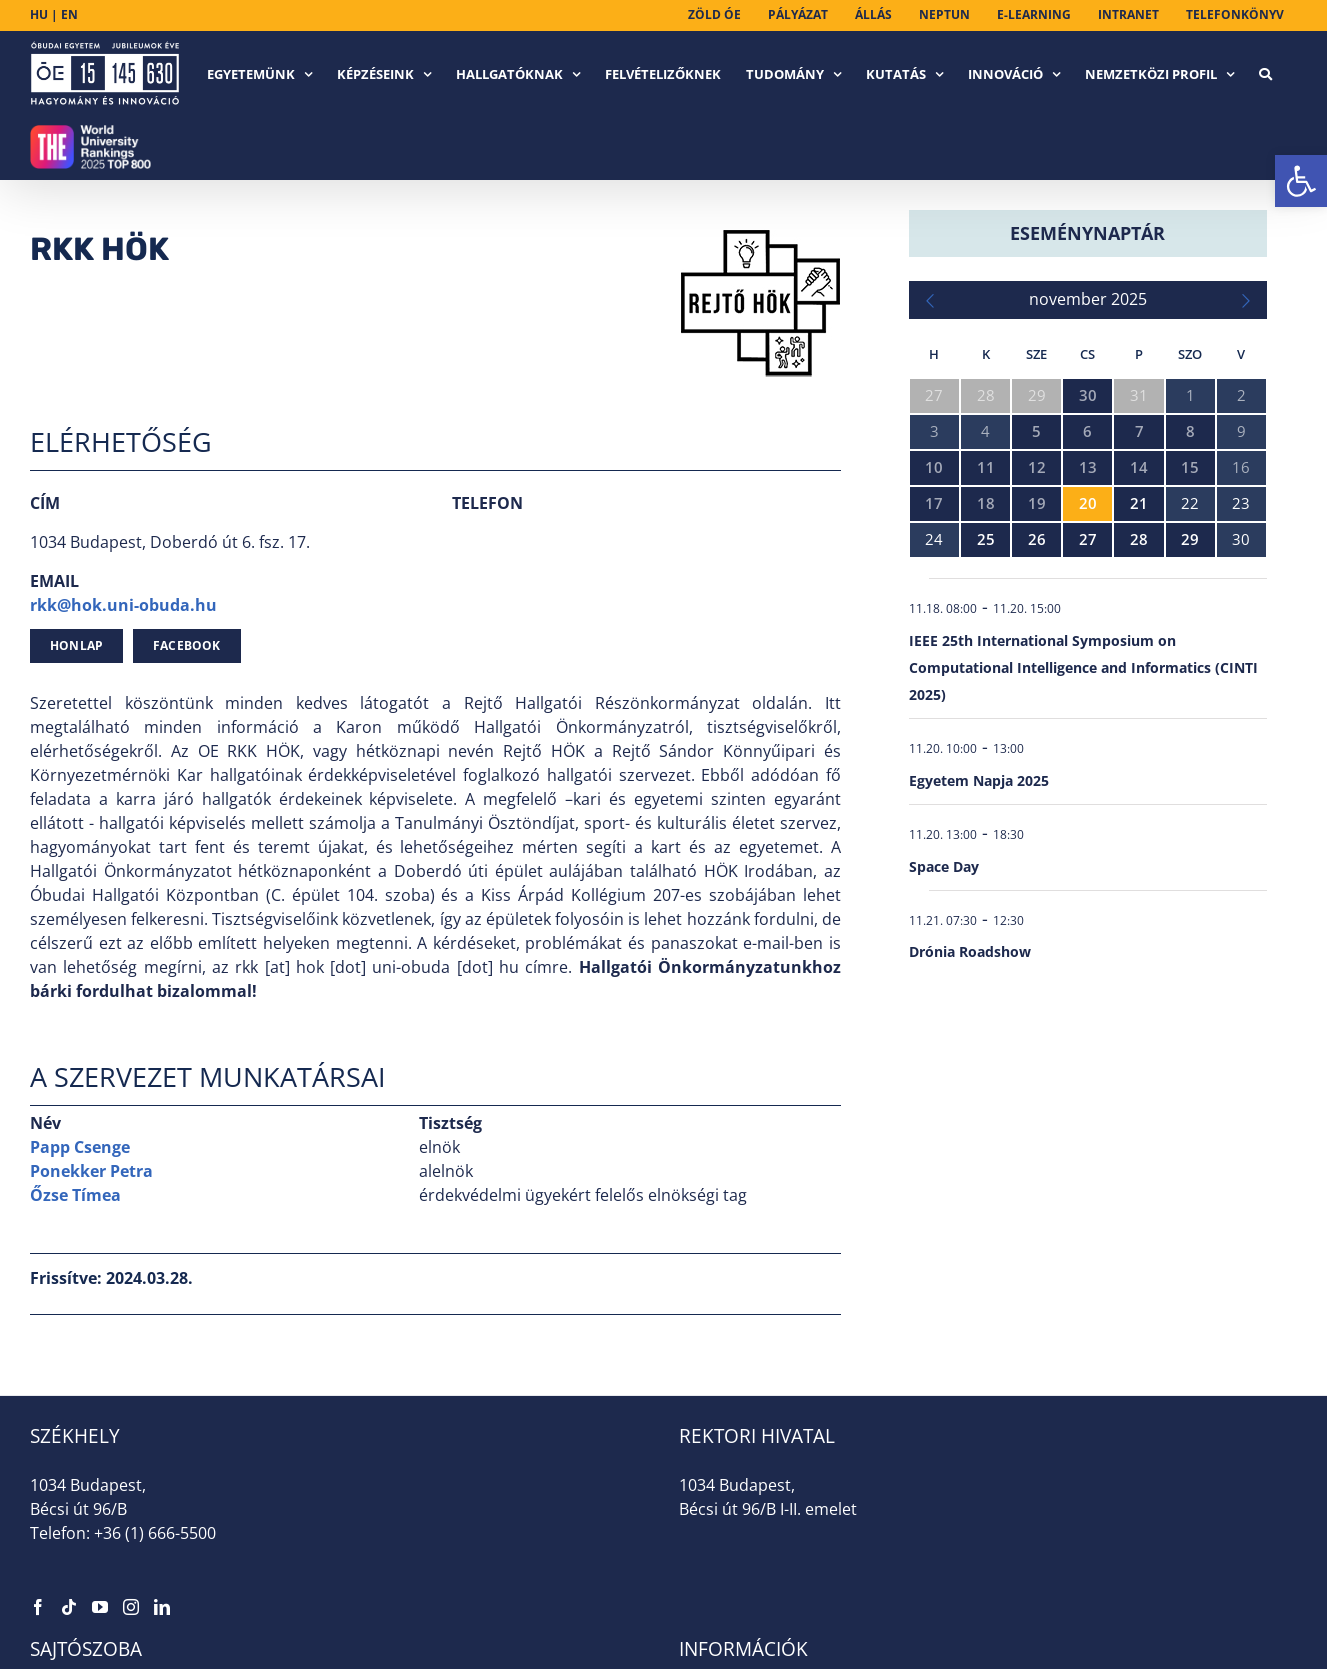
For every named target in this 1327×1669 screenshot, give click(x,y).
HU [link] (39, 14)
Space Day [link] (944, 866)
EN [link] (69, 14)
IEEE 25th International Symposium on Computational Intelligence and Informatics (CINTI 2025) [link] (1083, 667)
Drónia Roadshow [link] (970, 951)
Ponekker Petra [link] (91, 1171)
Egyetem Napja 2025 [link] (979, 780)
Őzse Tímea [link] (75, 1195)
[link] (1301, 181)
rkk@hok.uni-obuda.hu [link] (123, 605)
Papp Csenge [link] (80, 1147)
